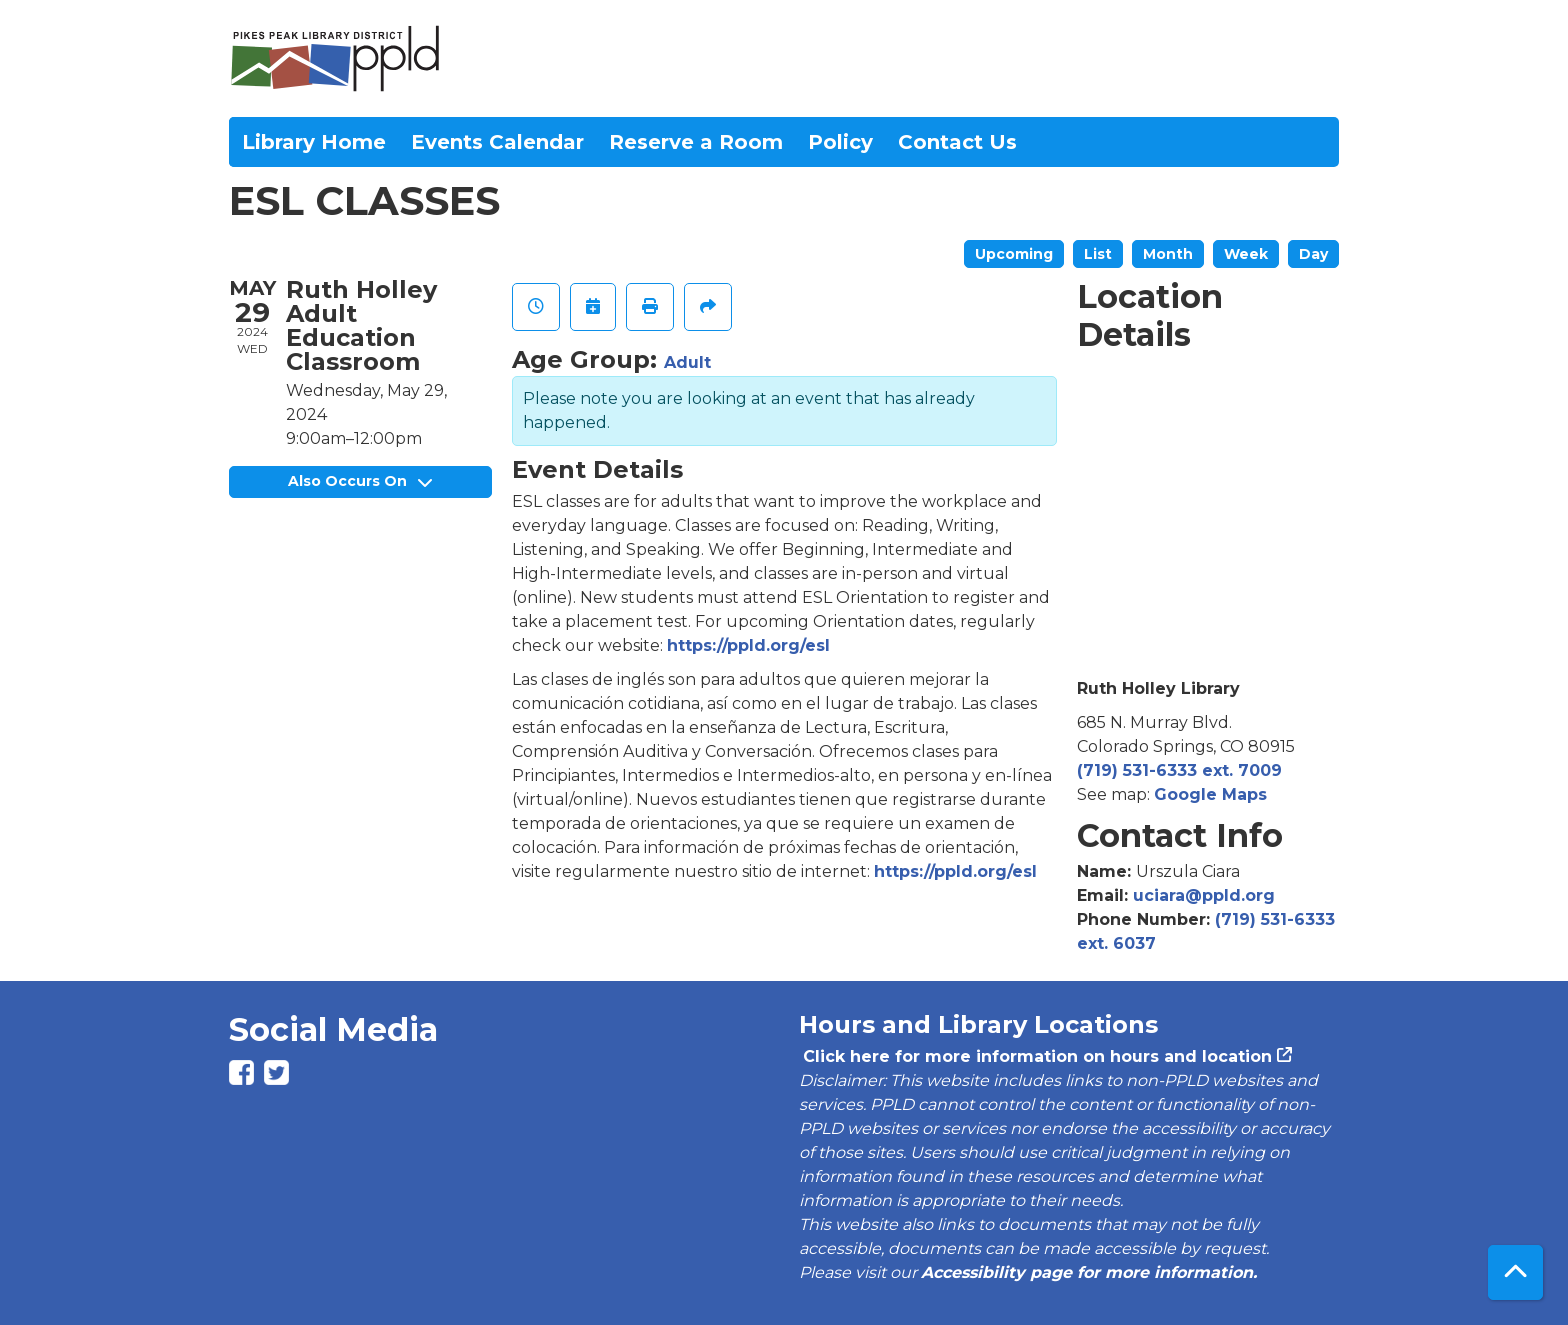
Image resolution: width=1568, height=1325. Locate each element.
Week (1246, 254)
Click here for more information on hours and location (1035, 1056)
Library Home (314, 142)
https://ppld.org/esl (748, 645)
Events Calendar (497, 142)
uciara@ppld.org (1204, 895)
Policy (840, 142)
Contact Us (957, 142)
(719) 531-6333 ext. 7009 (1179, 770)
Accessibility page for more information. (1089, 1272)
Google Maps (1210, 794)
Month (1168, 254)
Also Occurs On (360, 481)
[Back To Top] (1515, 1272)
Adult (687, 362)
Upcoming (1014, 254)
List (1098, 254)
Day (1313, 254)
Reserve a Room (696, 142)
